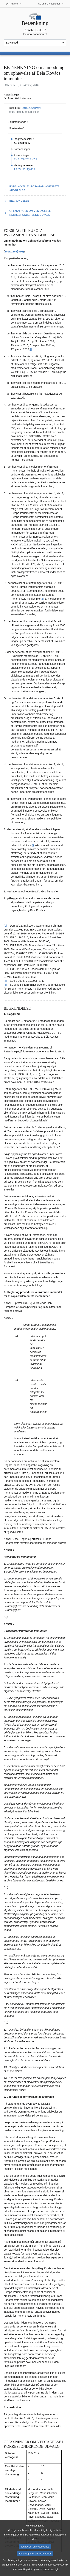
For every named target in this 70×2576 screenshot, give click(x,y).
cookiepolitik (25, 2573)
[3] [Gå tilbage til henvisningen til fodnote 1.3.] (5, 984)
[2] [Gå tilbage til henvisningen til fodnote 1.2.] (5, 980)
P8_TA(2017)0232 (24, 169)
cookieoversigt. (51, 2573)
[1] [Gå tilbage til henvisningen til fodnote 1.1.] (5, 925)
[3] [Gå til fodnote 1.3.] (33, 845)
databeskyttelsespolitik (56, 2569)
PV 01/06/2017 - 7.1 (25, 159)
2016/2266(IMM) (31, 107)
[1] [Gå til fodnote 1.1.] (30, 349)
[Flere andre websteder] (51, 4)
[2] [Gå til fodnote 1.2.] (42, 598)
